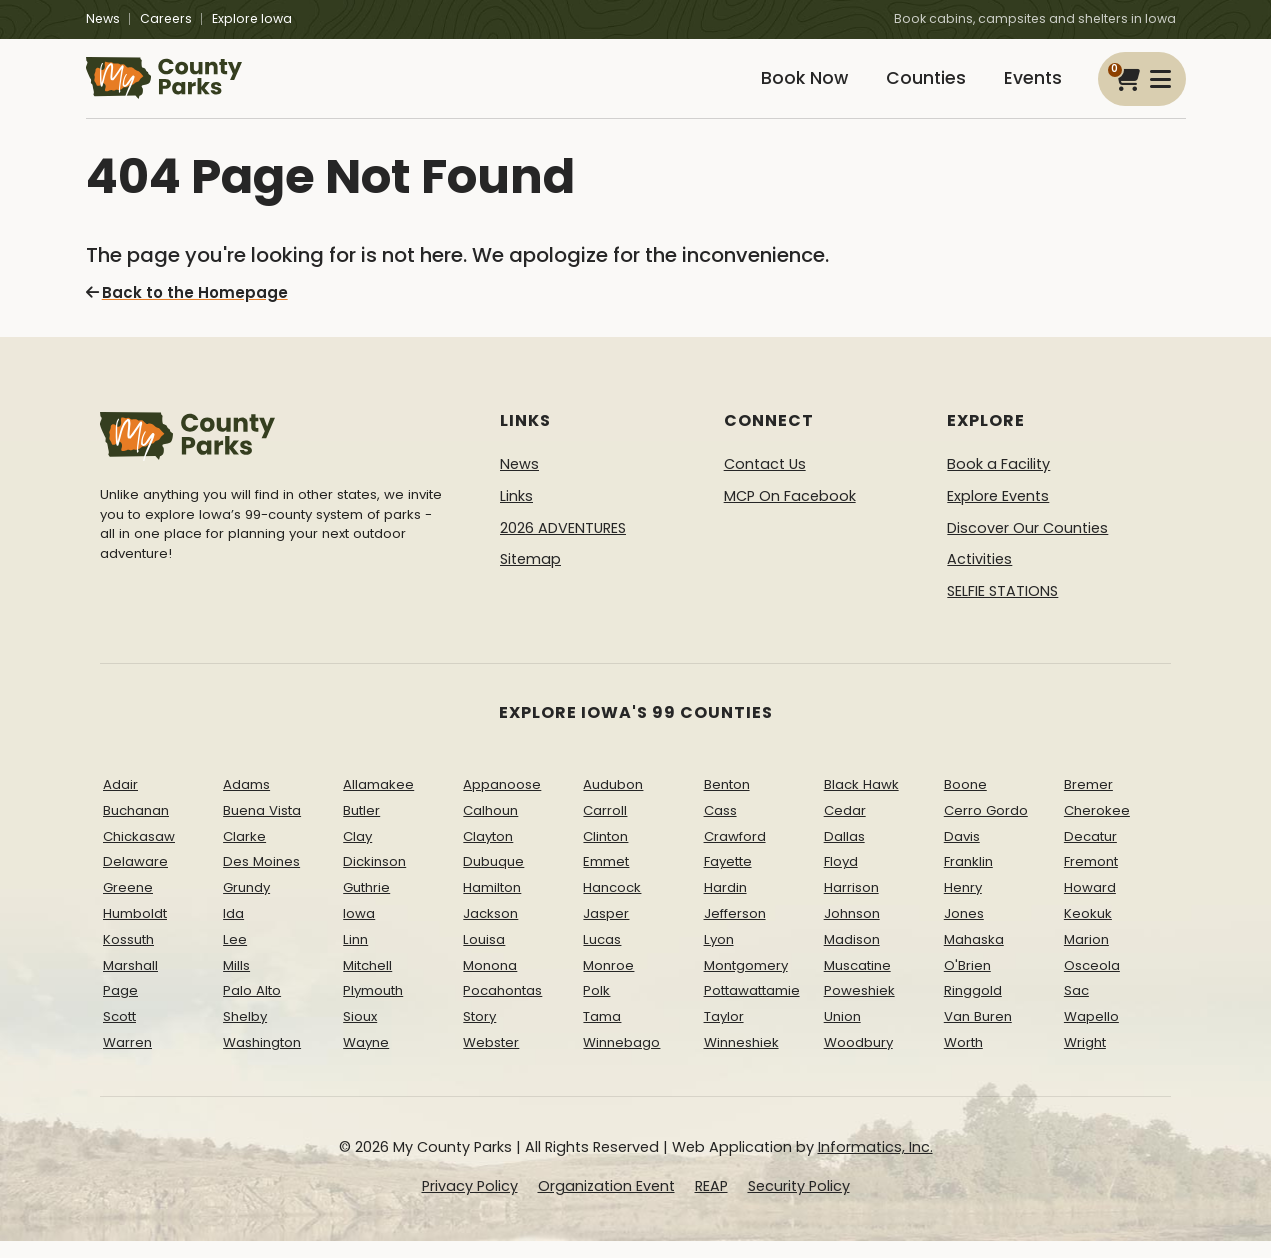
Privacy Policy (470, 1203)
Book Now (782, 87)
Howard (1090, 904)
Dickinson (374, 878)
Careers (166, 18)
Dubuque (493, 878)
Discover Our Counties (1027, 544)
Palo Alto (252, 1007)
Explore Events (998, 513)
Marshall (130, 981)
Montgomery (746, 981)
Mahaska (974, 956)
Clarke (244, 852)
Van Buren (978, 1033)
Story (479, 1033)
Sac (1076, 1007)
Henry (963, 904)
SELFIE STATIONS (1002, 608)
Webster (491, 1059)
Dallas (844, 852)
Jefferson (735, 930)
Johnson (852, 930)
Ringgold (973, 1007)
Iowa (359, 930)
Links (516, 513)
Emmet (606, 878)
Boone (965, 801)
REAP (711, 1203)
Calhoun (490, 827)
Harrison (851, 904)
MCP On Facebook (790, 513)
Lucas (602, 956)
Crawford (735, 852)
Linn (355, 956)
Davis (962, 852)
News (103, 18)
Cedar (845, 827)
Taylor (724, 1033)
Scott (119, 1033)
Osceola (1092, 981)
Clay (357, 852)
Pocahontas (502, 1007)
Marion (1086, 956)
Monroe (608, 981)
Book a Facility (998, 481)
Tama (602, 1033)
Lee (235, 956)
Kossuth (128, 956)
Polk (596, 1007)
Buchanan (136, 827)
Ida (233, 930)
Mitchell (367, 981)
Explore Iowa (252, 18)
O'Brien (967, 981)
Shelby (245, 1033)
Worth (963, 1059)
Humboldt (135, 930)
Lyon (719, 956)
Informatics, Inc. (875, 1164)
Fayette (728, 878)
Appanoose (502, 801)
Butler (361, 827)
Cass (720, 827)
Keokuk (1088, 930)
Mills (236, 981)
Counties (913, 87)
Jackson (490, 930)
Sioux (360, 1033)
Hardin (725, 904)
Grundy (246, 904)
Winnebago (621, 1059)
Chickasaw (139, 852)
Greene (128, 904)
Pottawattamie (752, 1007)
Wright (1085, 1059)
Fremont (1091, 878)
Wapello (1091, 1033)
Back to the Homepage (181, 310)
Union (842, 1033)
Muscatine (857, 981)
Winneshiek (741, 1059)
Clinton (605, 852)
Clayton (488, 852)
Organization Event (606, 1203)
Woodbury (858, 1059)
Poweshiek (859, 1007)
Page (120, 1007)
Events (1029, 87)
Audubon (613, 801)
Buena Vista (262, 827)
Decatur (1090, 852)
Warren (127, 1059)
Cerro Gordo (986, 827)
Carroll (605, 827)
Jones (964, 930)
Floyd (841, 878)
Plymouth (373, 1007)
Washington (262, 1059)
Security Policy (799, 1203)
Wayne (366, 1059)
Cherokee (1097, 827)
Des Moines (261, 878)
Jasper (606, 930)
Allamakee (378, 801)
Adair (120, 801)
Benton (727, 801)
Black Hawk (861, 801)
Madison (852, 956)
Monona (490, 981)
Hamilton (492, 904)
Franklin (968, 878)
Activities (979, 576)
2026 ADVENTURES (563, 544)
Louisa (484, 956)
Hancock (612, 904)
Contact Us (765, 481)
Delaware (135, 878)
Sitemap (530, 576)
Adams (246, 801)
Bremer (1088, 801)
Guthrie (366, 904)
